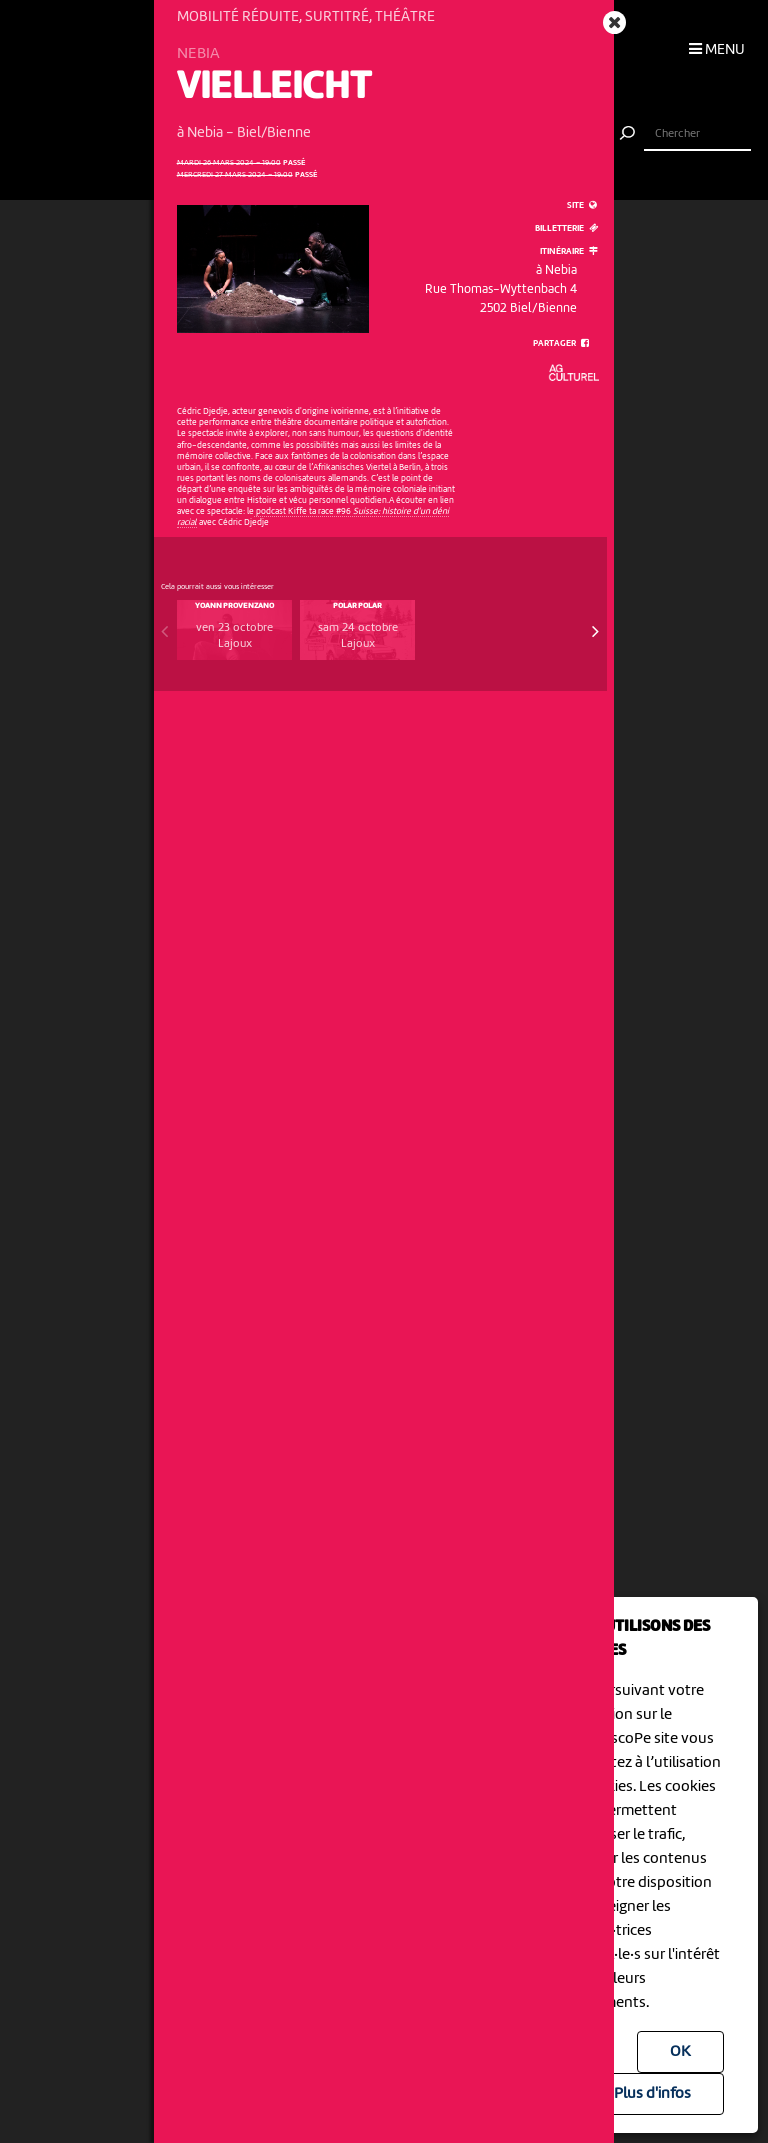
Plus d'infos (652, 2094)
